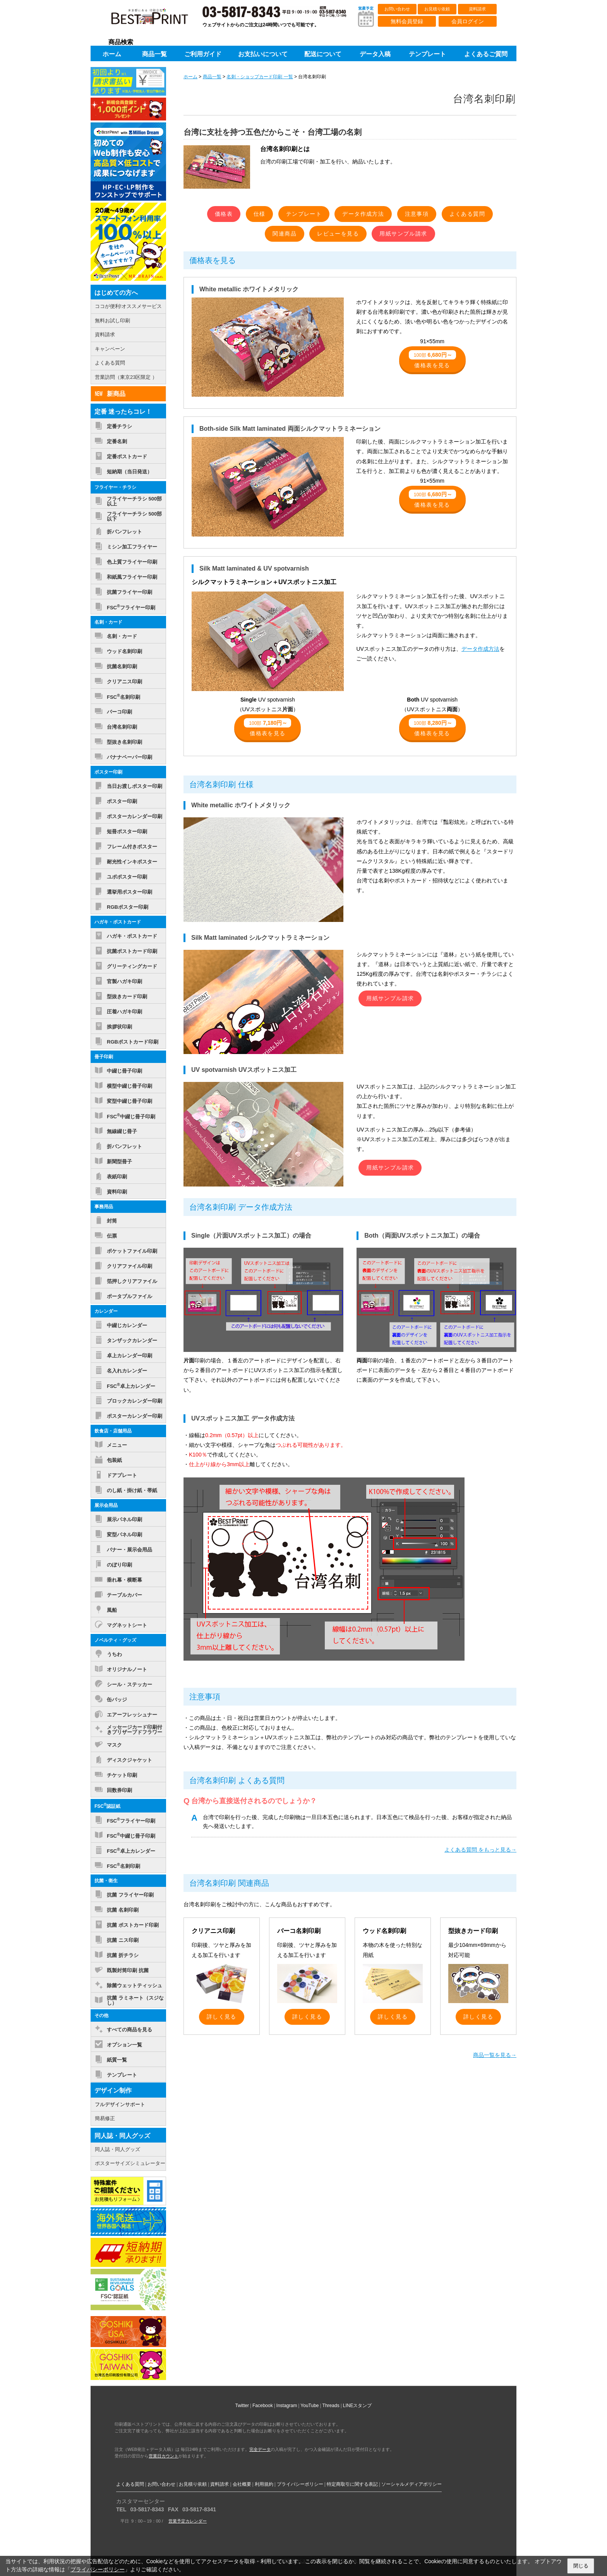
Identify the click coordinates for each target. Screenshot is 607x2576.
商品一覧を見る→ (494, 2055)
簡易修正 (105, 2118)
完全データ (260, 2449)
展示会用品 (106, 1505)
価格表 (224, 214)
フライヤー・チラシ (115, 487)
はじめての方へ (116, 292)
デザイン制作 (113, 2090)
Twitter (242, 2405)
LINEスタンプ (357, 2405)
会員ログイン (467, 21)
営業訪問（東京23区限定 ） (126, 377)
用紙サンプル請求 (403, 233)
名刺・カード (108, 622)
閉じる (580, 2566)
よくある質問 (467, 214)
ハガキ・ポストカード (117, 922)
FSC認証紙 (107, 1805)
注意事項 (417, 214)
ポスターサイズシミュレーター (130, 2163)
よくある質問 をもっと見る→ (480, 1850)
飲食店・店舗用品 (113, 1431)
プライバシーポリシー (300, 2484)
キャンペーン (110, 349)
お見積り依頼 (437, 9)
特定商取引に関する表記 (352, 2484)
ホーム (190, 76)
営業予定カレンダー (187, 2521)
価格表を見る (432, 359)
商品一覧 (212, 76)
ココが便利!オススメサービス (128, 306)
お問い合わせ (397, 9)
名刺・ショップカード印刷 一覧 (259, 76)
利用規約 (264, 2484)
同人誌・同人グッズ (122, 2135)
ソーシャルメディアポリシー (411, 2484)
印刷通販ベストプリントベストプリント (156, 19)
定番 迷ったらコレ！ (123, 411)
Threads (331, 2405)
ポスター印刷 (108, 772)
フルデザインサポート (120, 2104)
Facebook (262, 2405)
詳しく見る (222, 2017)
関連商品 (285, 233)
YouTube (309, 2405)
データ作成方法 (363, 214)
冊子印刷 (103, 1056)
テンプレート (304, 214)
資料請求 (477, 9)
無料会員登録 (407, 21)
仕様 (260, 214)
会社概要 (242, 2484)
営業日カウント (163, 2456)
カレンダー (106, 1311)
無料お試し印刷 (112, 320)
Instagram (286, 2405)
